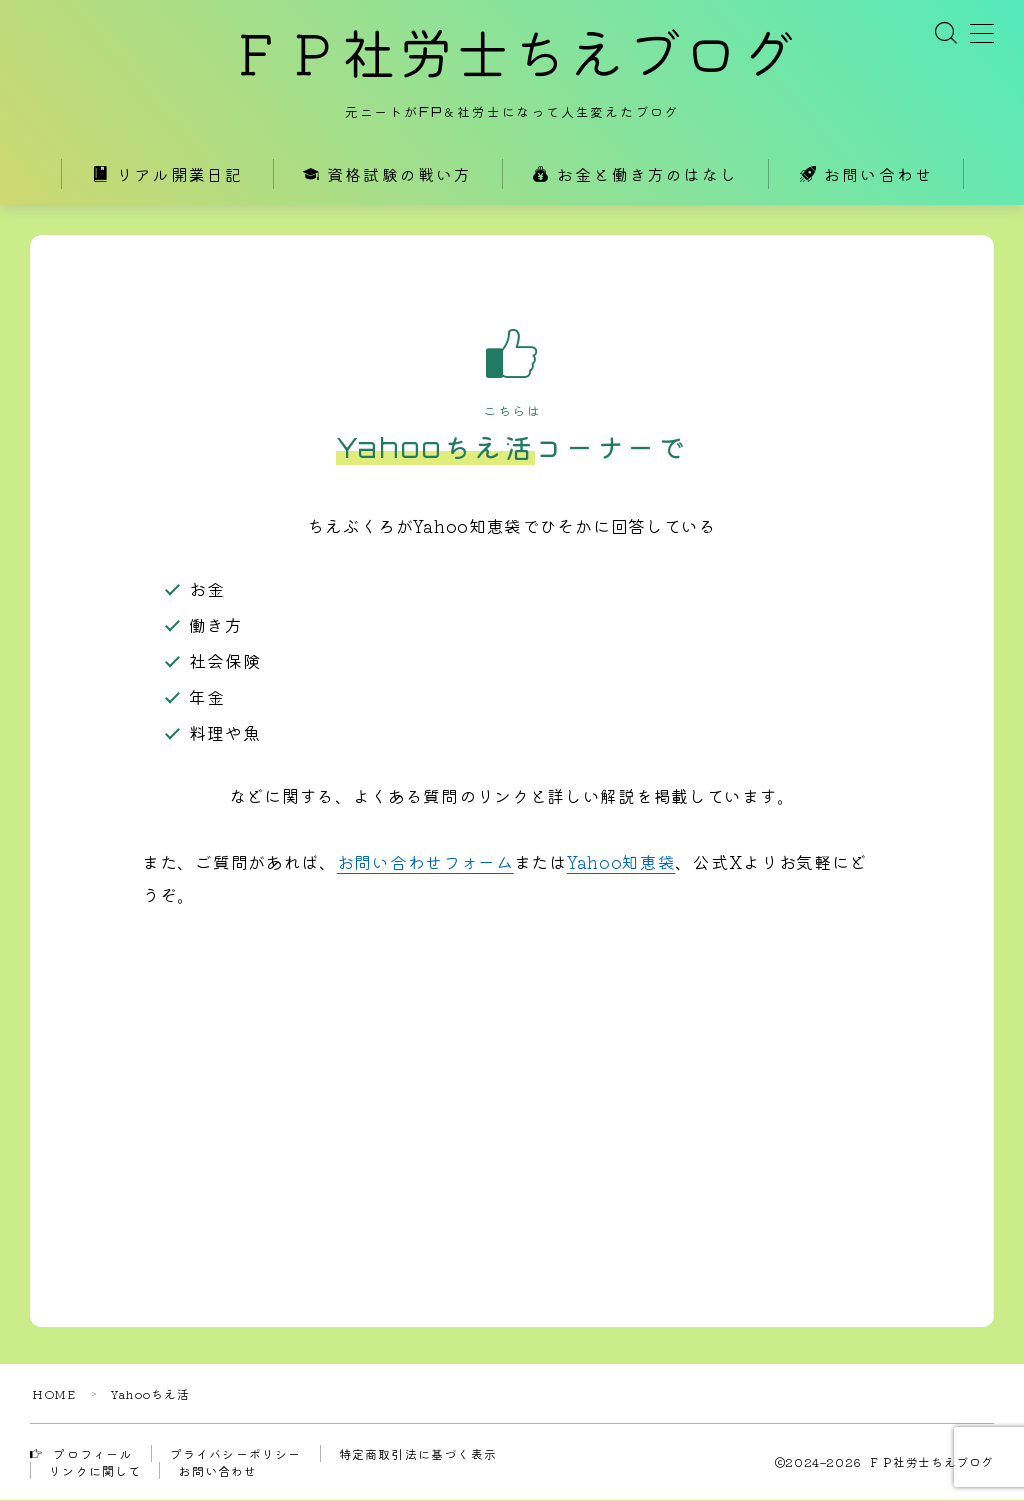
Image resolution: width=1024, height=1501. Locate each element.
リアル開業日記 (167, 177)
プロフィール (81, 1454)
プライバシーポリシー (236, 1454)
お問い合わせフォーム (425, 863)
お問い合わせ (866, 177)
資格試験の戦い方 (387, 177)
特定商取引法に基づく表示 (418, 1454)
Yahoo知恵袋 (621, 863)
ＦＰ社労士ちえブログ (512, 55)
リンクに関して (95, 1471)
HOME (54, 1394)
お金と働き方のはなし (635, 177)
